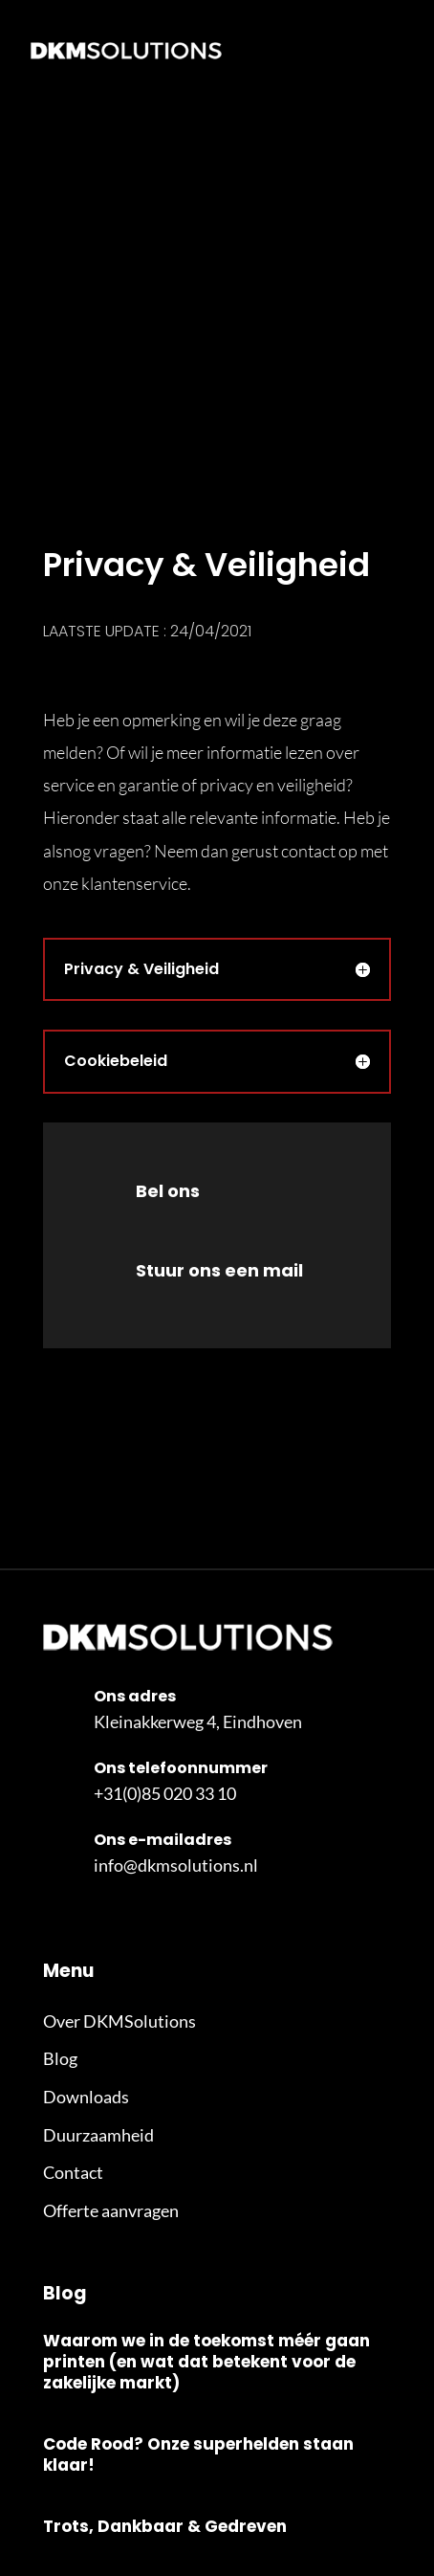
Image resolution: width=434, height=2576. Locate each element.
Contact (73, 2172)
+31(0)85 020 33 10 (165, 1793)
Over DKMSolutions (119, 2021)
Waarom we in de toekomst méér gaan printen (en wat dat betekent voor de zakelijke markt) (206, 2361)
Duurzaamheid (98, 2134)
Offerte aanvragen (111, 2210)
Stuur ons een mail (219, 1270)
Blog (60, 2058)
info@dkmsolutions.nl (176, 1865)
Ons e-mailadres (162, 1840)
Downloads (86, 2096)
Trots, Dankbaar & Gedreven (165, 2526)
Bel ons (168, 1191)
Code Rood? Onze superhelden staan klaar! (198, 2454)
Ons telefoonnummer (181, 1768)
